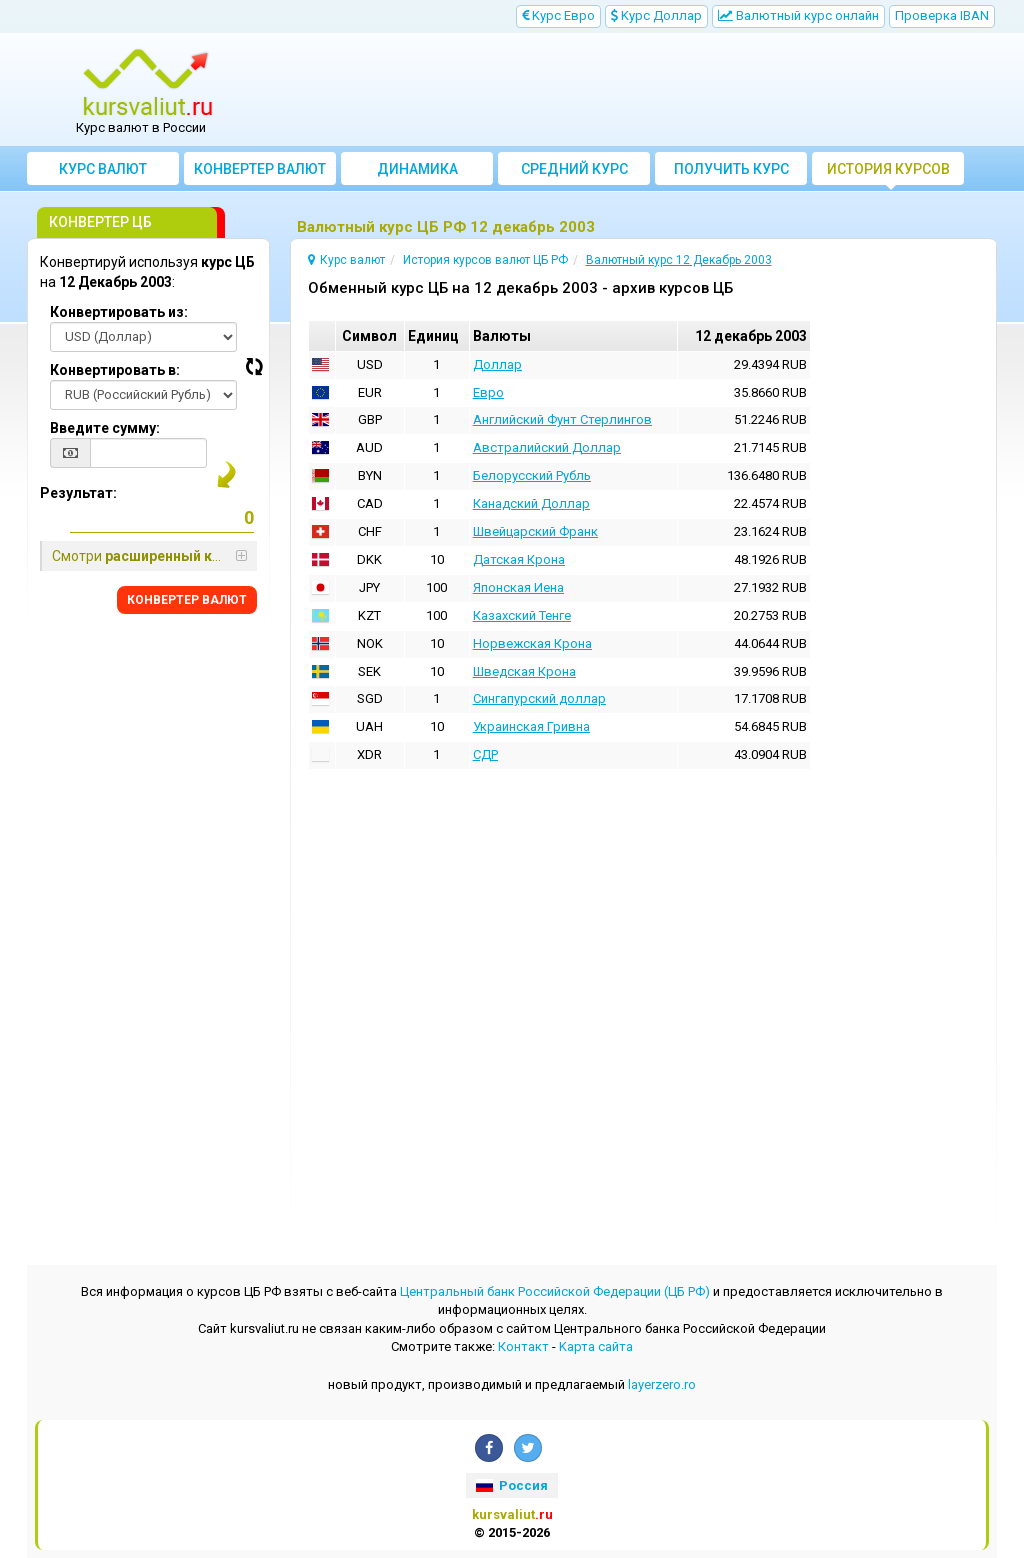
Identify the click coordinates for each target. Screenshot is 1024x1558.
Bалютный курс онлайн (798, 15)
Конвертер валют (260, 169)
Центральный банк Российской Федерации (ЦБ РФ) (555, 1291)
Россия (512, 1485)
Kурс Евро (558, 15)
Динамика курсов (417, 173)
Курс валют (103, 169)
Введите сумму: (105, 428)
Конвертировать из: (119, 312)
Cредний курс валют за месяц (574, 173)
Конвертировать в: (115, 370)
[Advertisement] (634, 90)
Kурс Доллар (656, 15)
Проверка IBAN (942, 15)
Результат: (78, 493)
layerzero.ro (662, 1384)
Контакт (523, 1346)
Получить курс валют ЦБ (731, 173)
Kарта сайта (596, 1346)
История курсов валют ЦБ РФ (888, 173)
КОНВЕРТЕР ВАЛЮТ (187, 600)
